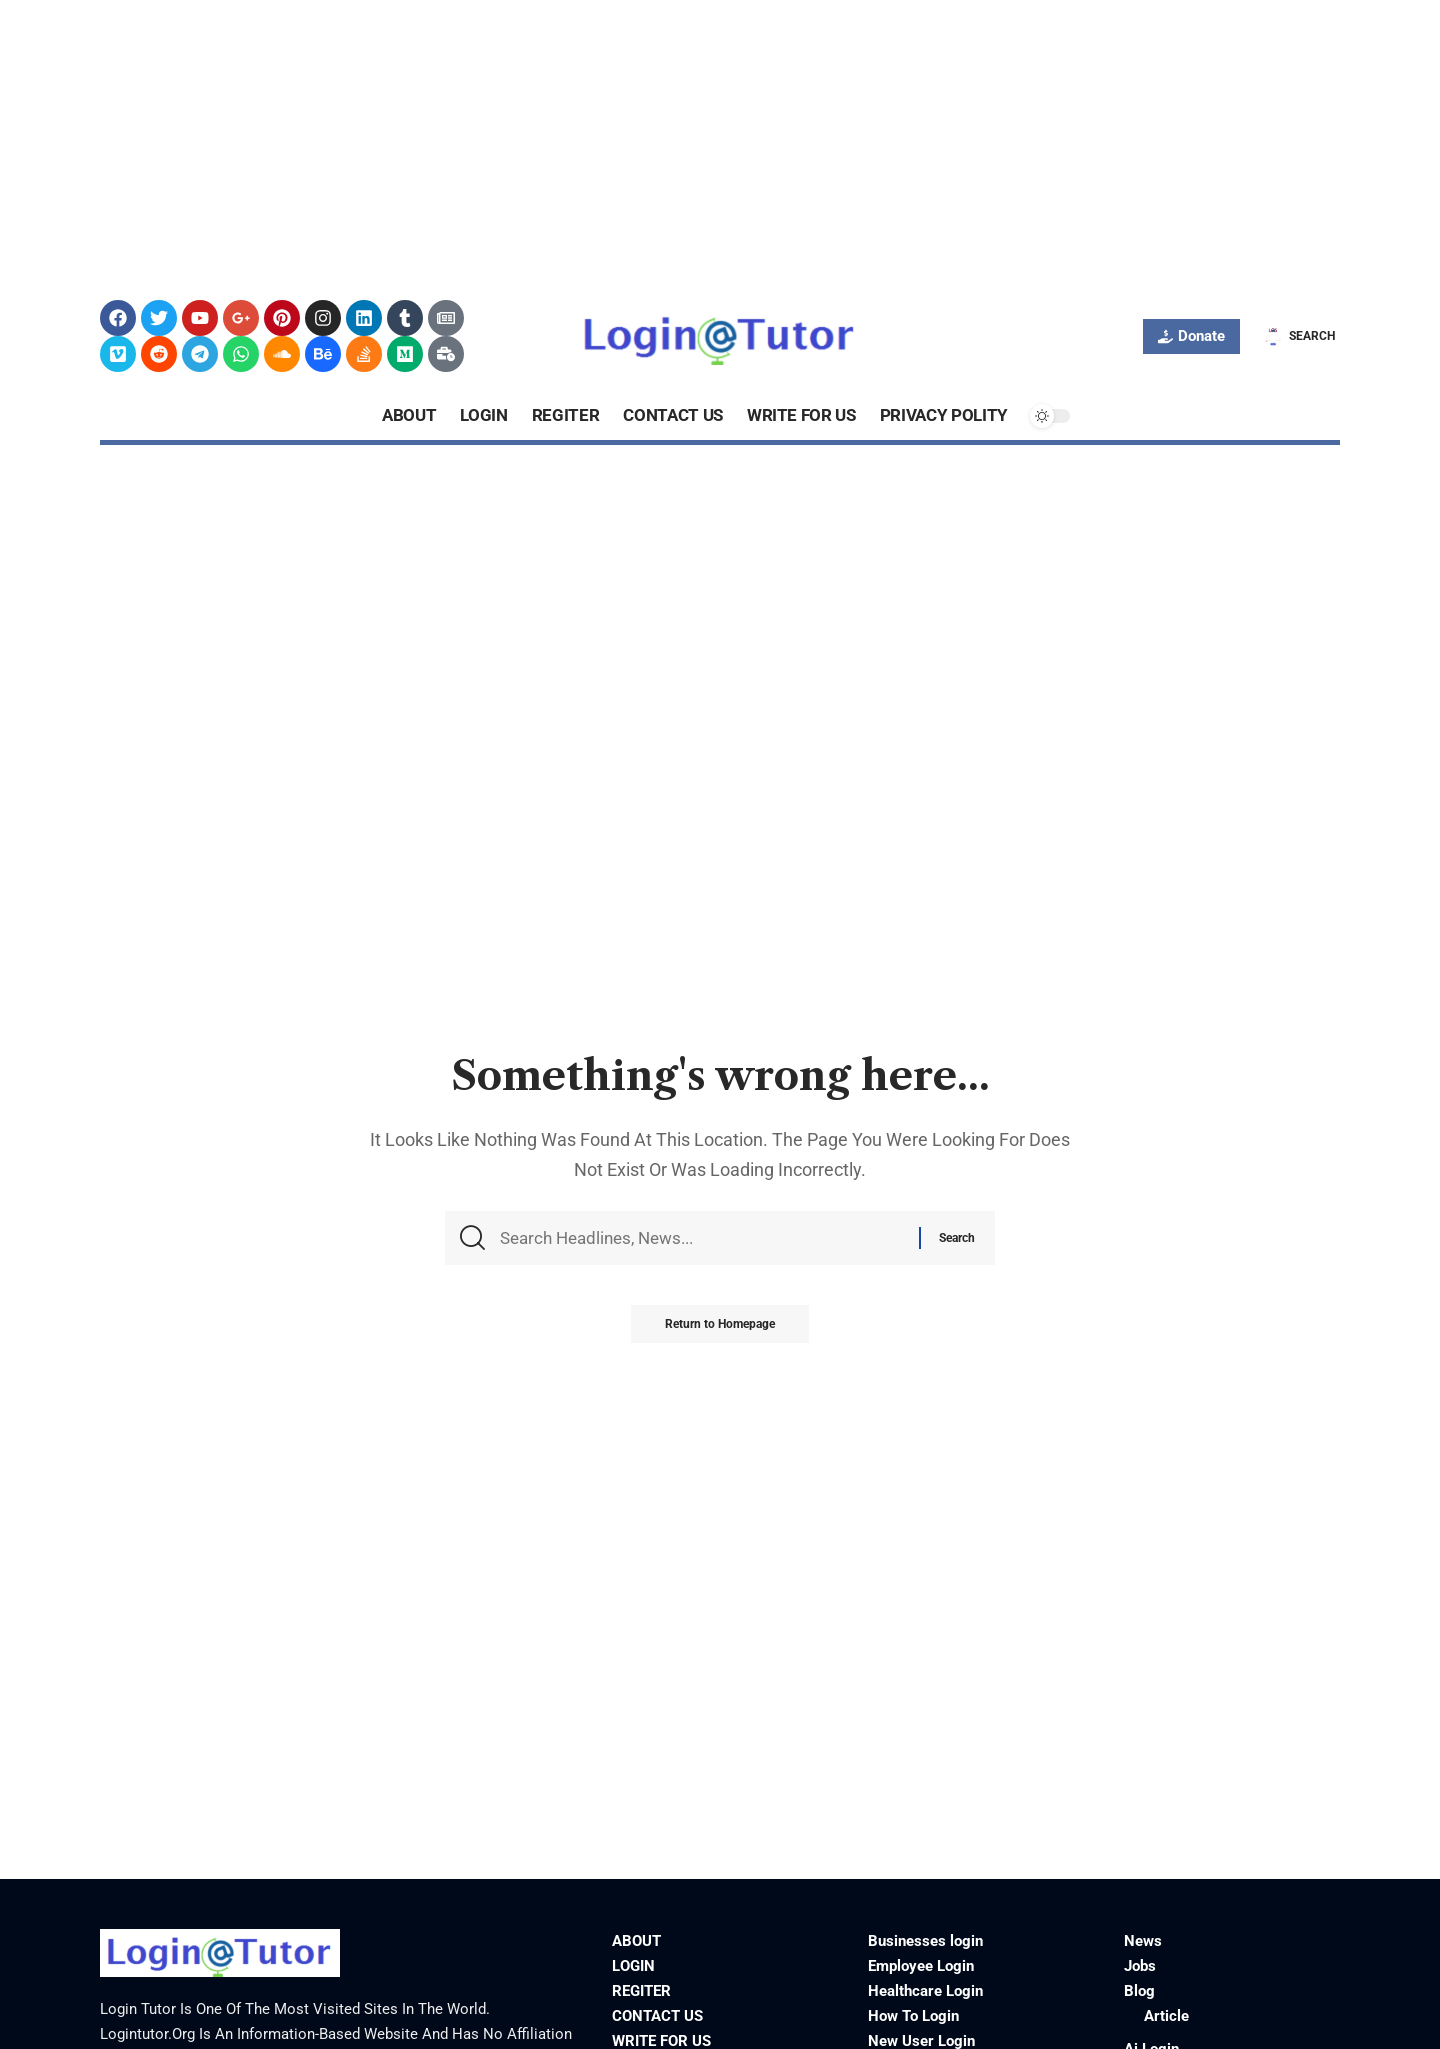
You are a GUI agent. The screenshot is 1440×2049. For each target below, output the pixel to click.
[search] (1297, 336)
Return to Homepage (720, 1329)
